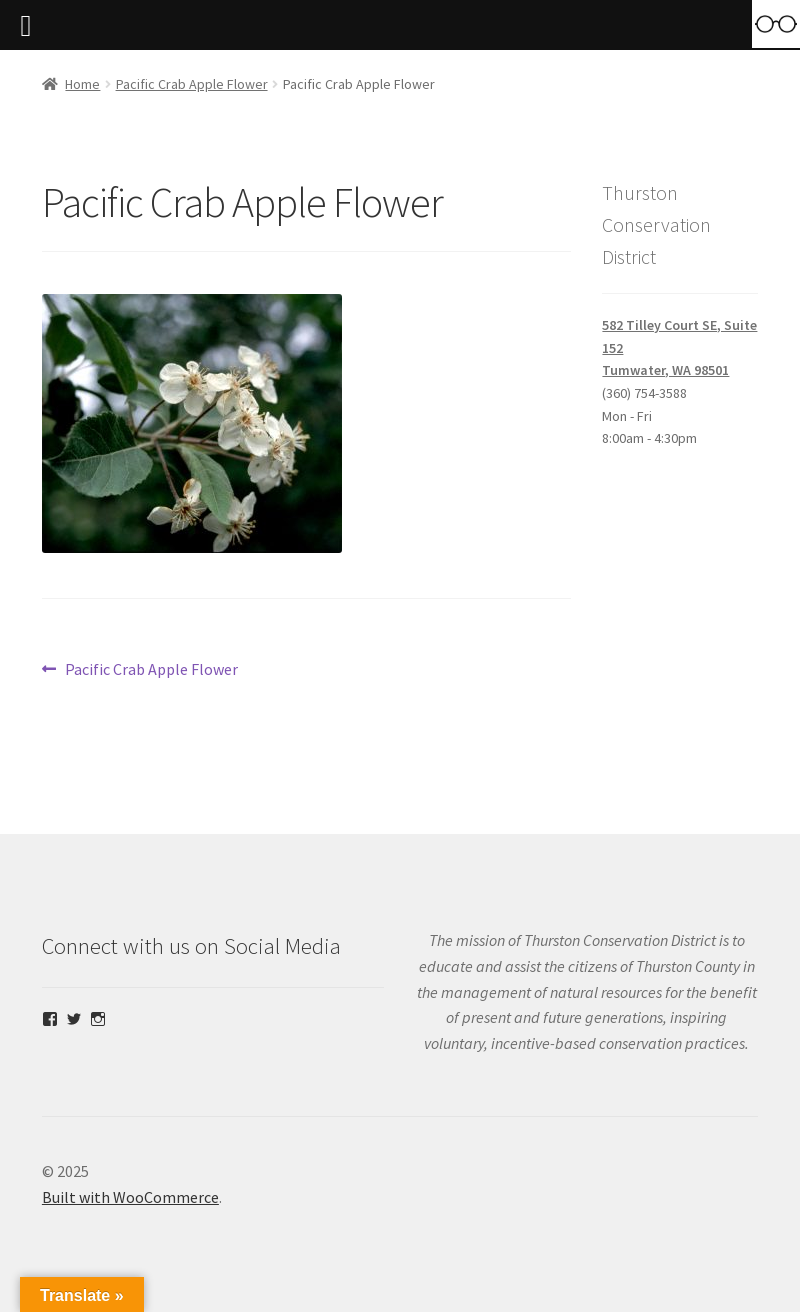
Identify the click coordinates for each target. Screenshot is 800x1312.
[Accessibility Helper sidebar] (776, 24)
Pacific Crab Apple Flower (192, 84)
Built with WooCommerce (130, 1197)
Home (82, 84)
